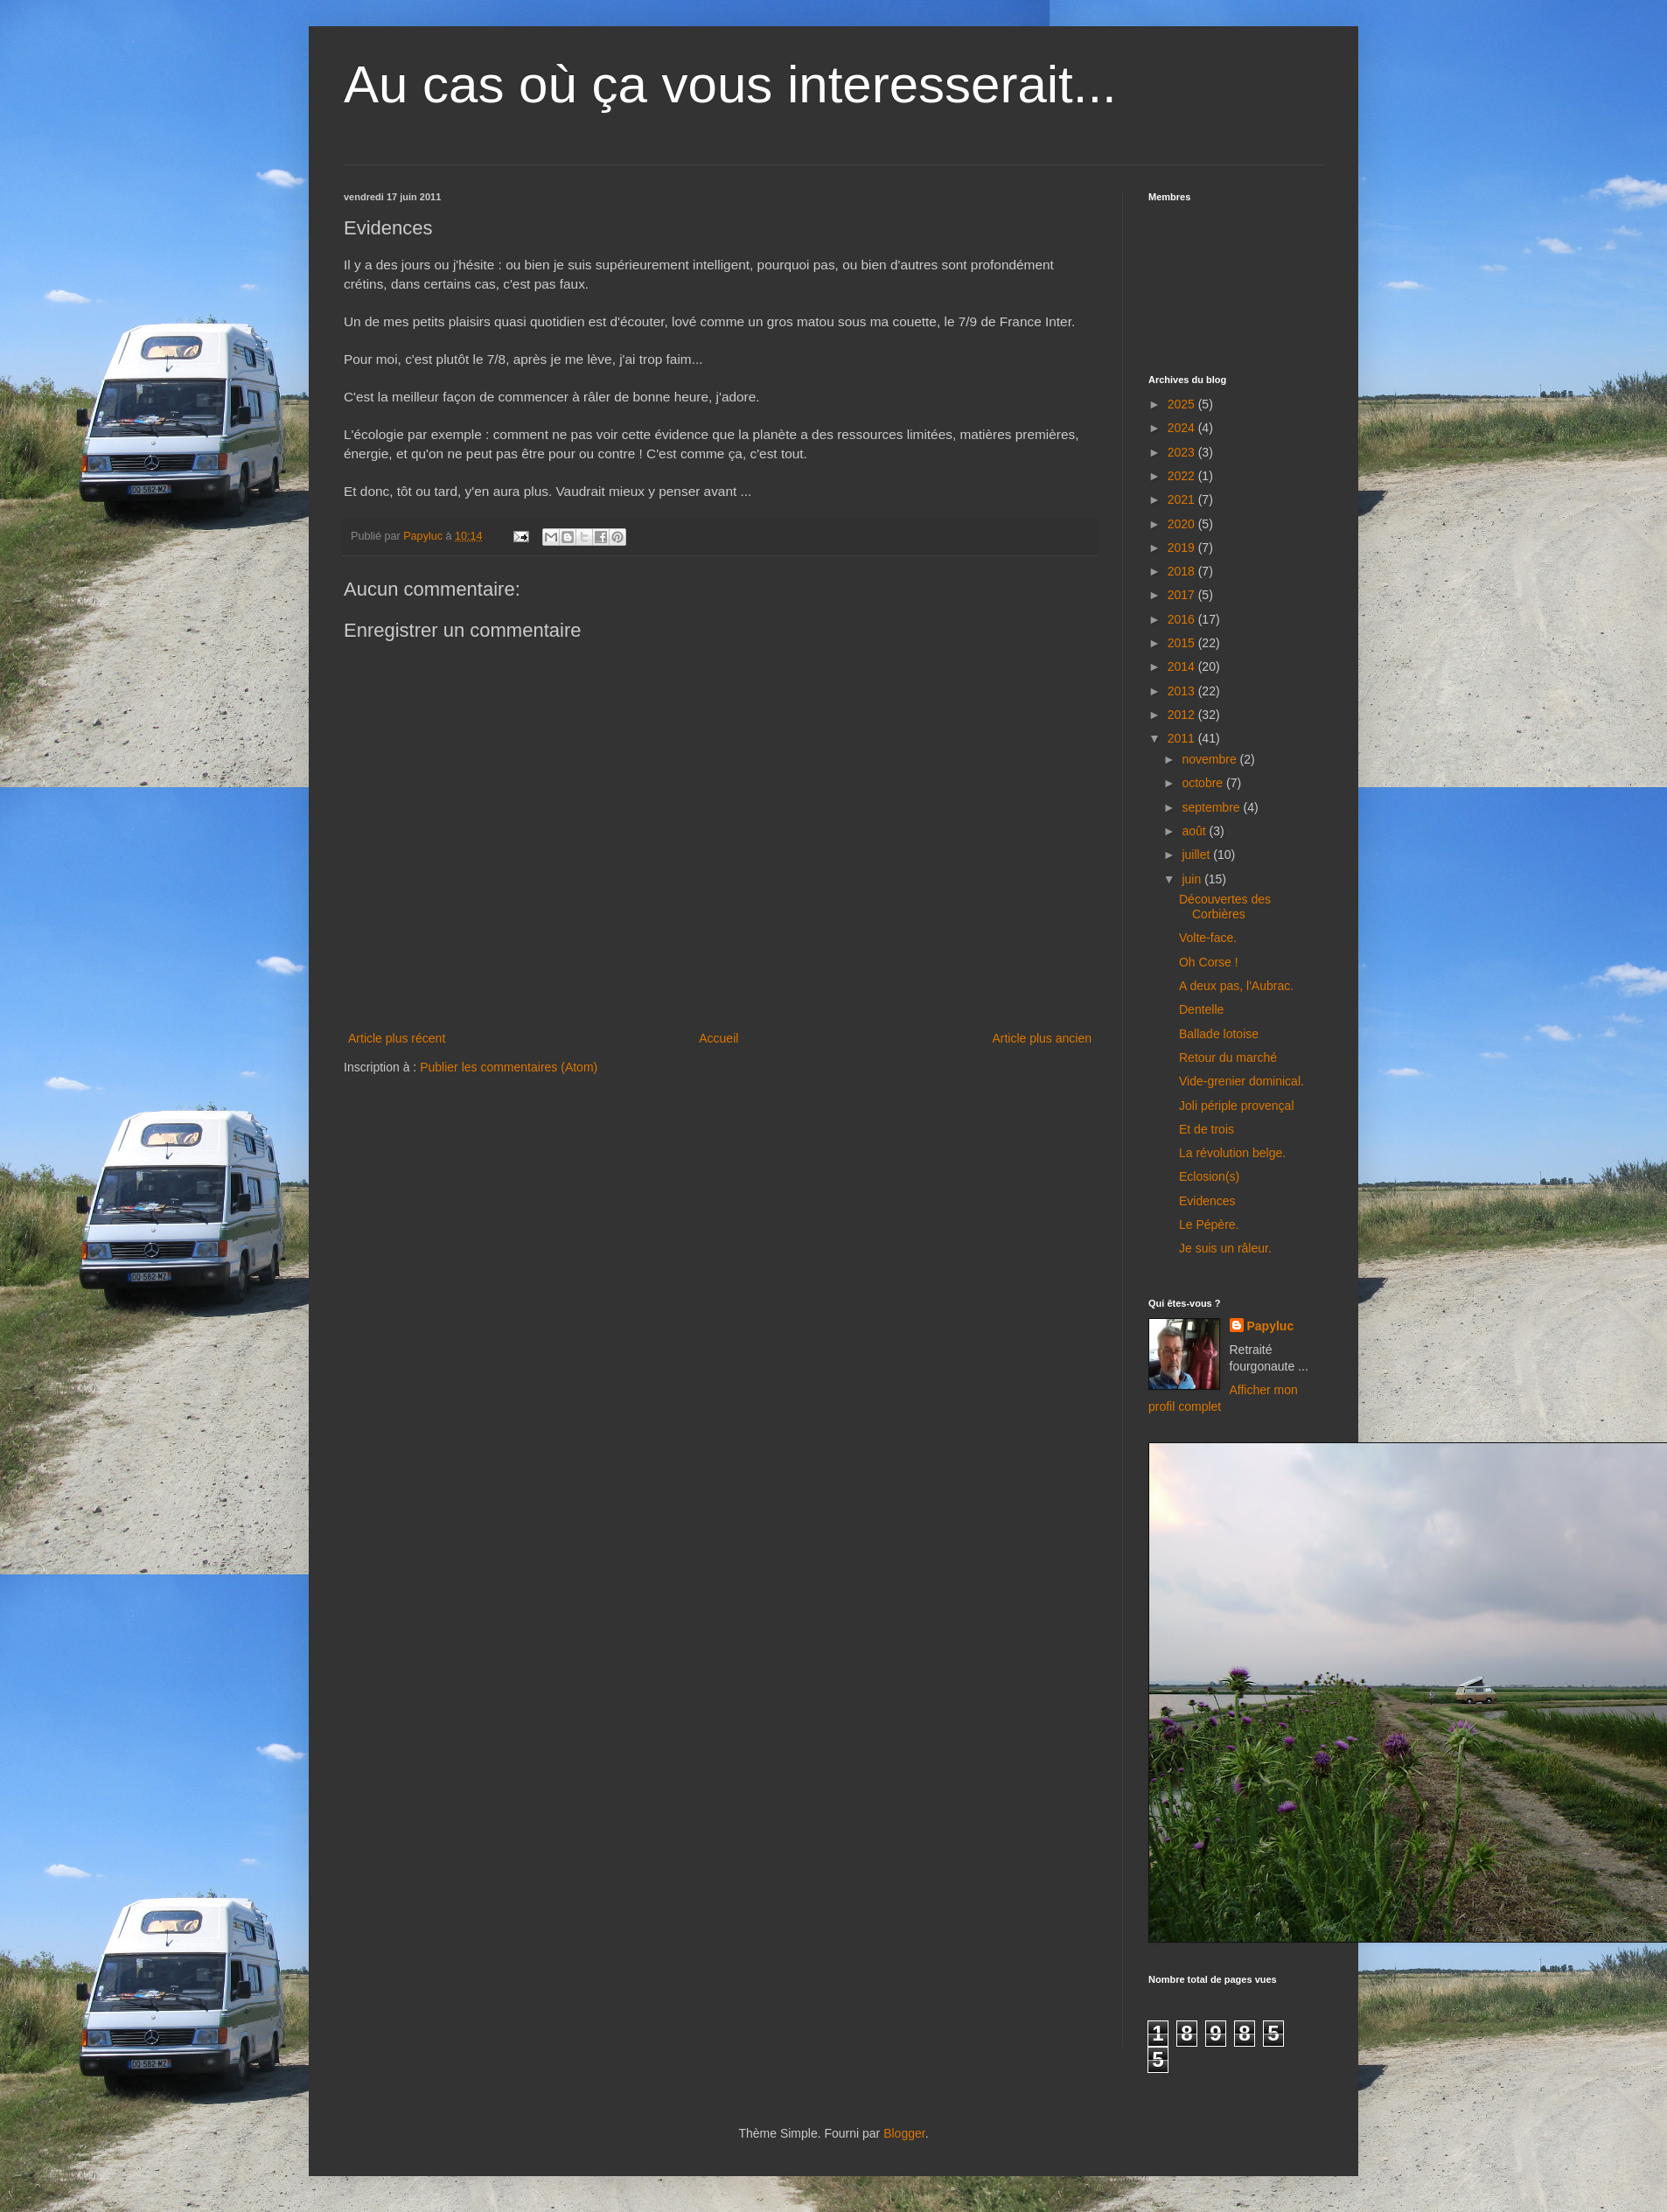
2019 (1183, 548)
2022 (1183, 476)
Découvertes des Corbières (1225, 906)
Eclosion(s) (1209, 1176)
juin (1193, 879)
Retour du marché (1228, 1057)
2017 (1183, 595)
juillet (1197, 855)
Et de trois (1206, 1129)
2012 (1183, 715)
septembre (1212, 807)
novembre (1210, 759)
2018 (1183, 571)
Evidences (1207, 1201)
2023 (1183, 452)
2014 (1183, 666)
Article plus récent (396, 1038)
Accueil (718, 1038)
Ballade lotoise (1219, 1034)
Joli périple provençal (1236, 1106)
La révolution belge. (1232, 1153)
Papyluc (1270, 1326)
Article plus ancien (1042, 1038)
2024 (1183, 428)
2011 (1183, 738)
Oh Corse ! (1208, 962)
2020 (1183, 524)
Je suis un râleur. (1225, 1248)
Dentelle (1201, 1009)
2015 (1183, 643)
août (1195, 831)
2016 (1183, 619)
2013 (1183, 691)
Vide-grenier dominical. (1241, 1081)
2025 (1183, 404)
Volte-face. (1208, 938)
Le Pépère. (1209, 1225)
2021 (1183, 499)
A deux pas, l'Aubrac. (1236, 986)
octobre (1204, 783)
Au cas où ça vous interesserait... (730, 84)
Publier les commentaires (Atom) (508, 1067)
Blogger (903, 2133)
